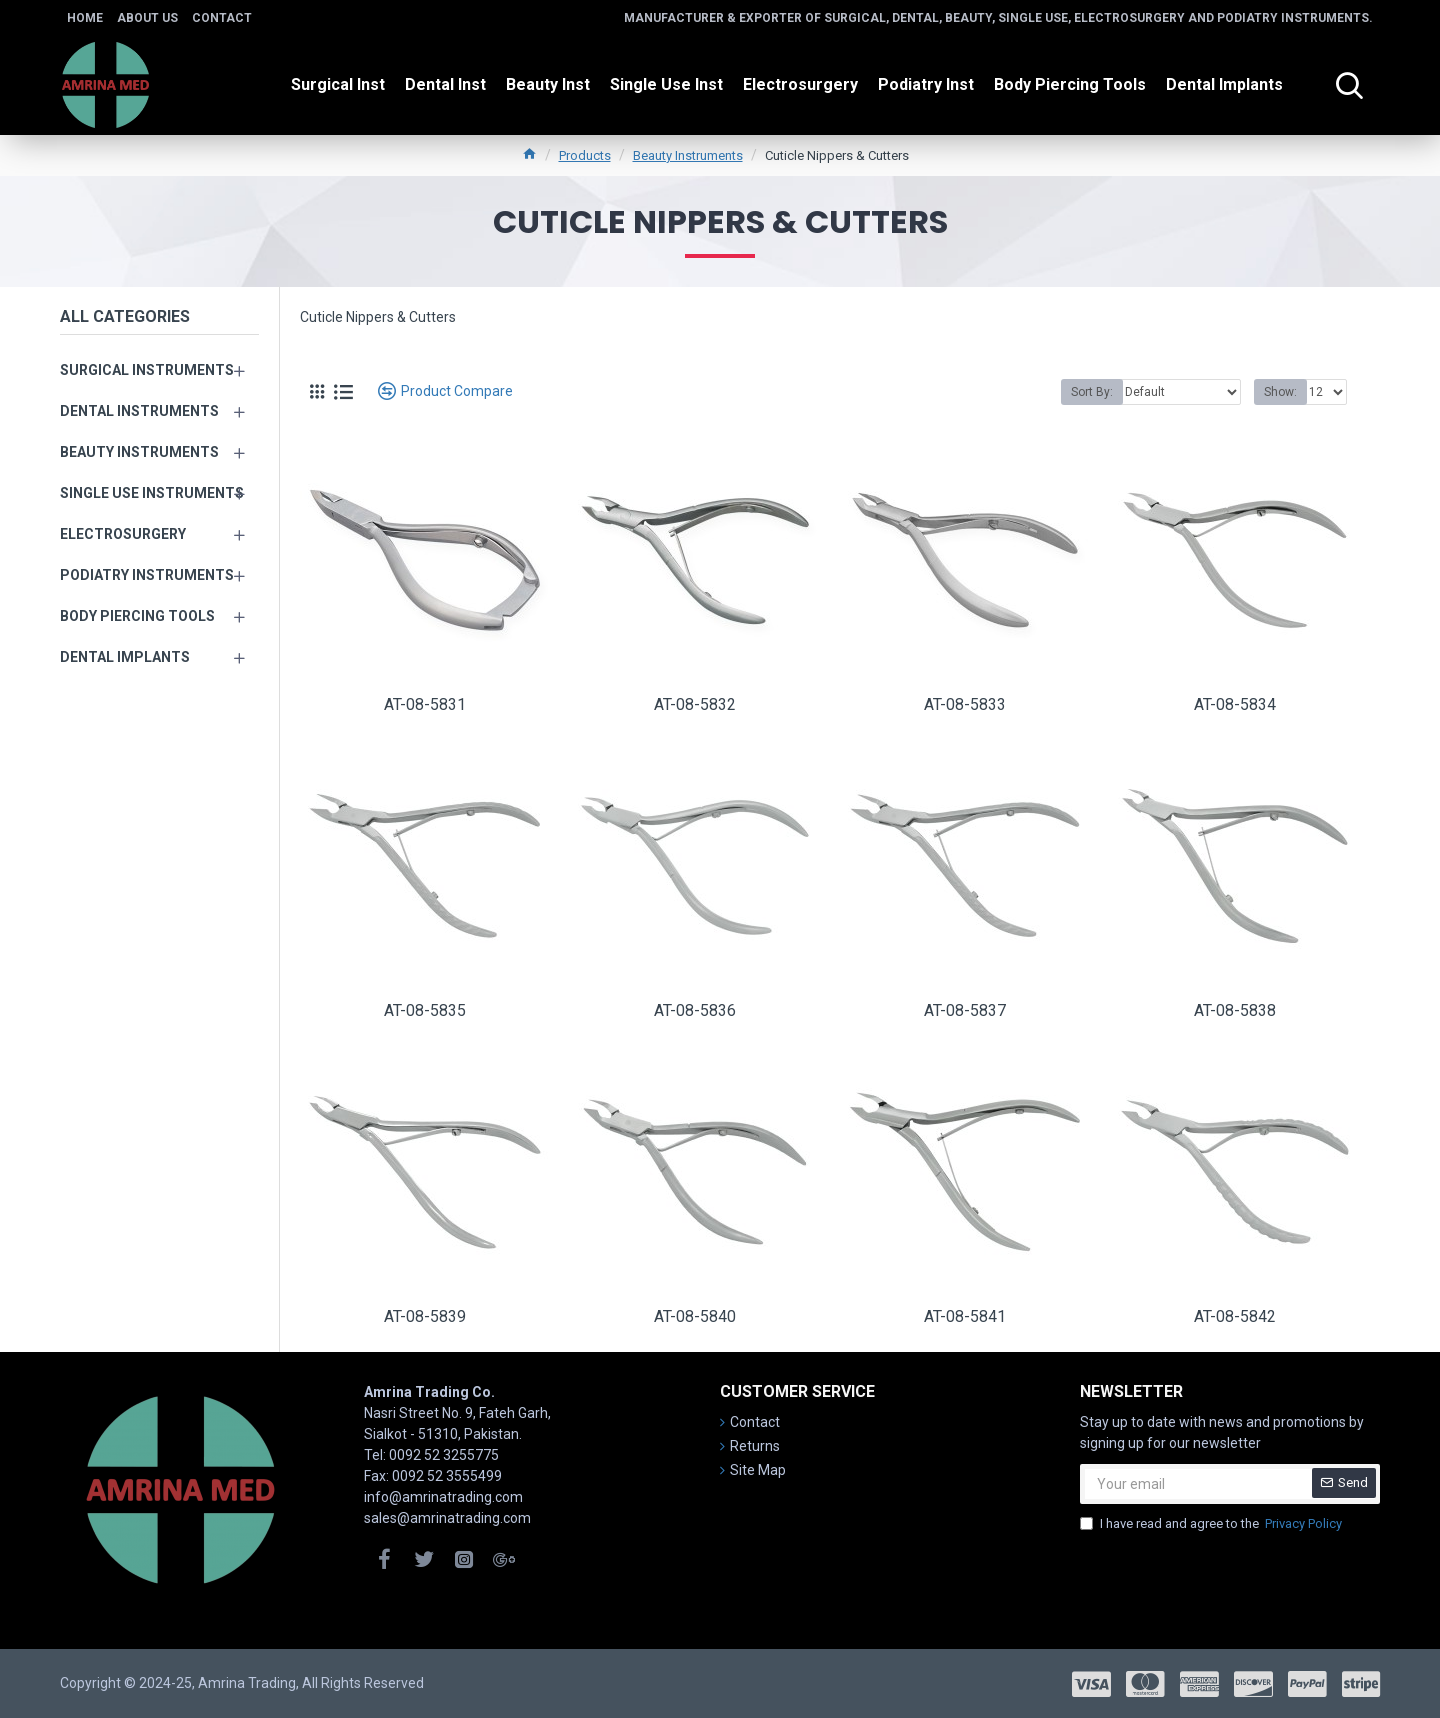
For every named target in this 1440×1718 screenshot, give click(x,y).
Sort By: (1092, 392)
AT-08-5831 (425, 704)
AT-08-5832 (695, 704)
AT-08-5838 (1235, 1010)
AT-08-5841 (965, 1316)
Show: (1280, 392)
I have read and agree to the (1212, 1524)
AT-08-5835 (425, 1010)
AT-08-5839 (425, 1316)
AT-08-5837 (965, 1010)
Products (585, 155)
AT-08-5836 (695, 1010)
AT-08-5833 (965, 704)
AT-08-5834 (1235, 704)
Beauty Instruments (688, 155)
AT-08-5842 (1235, 1316)
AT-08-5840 (695, 1316)
